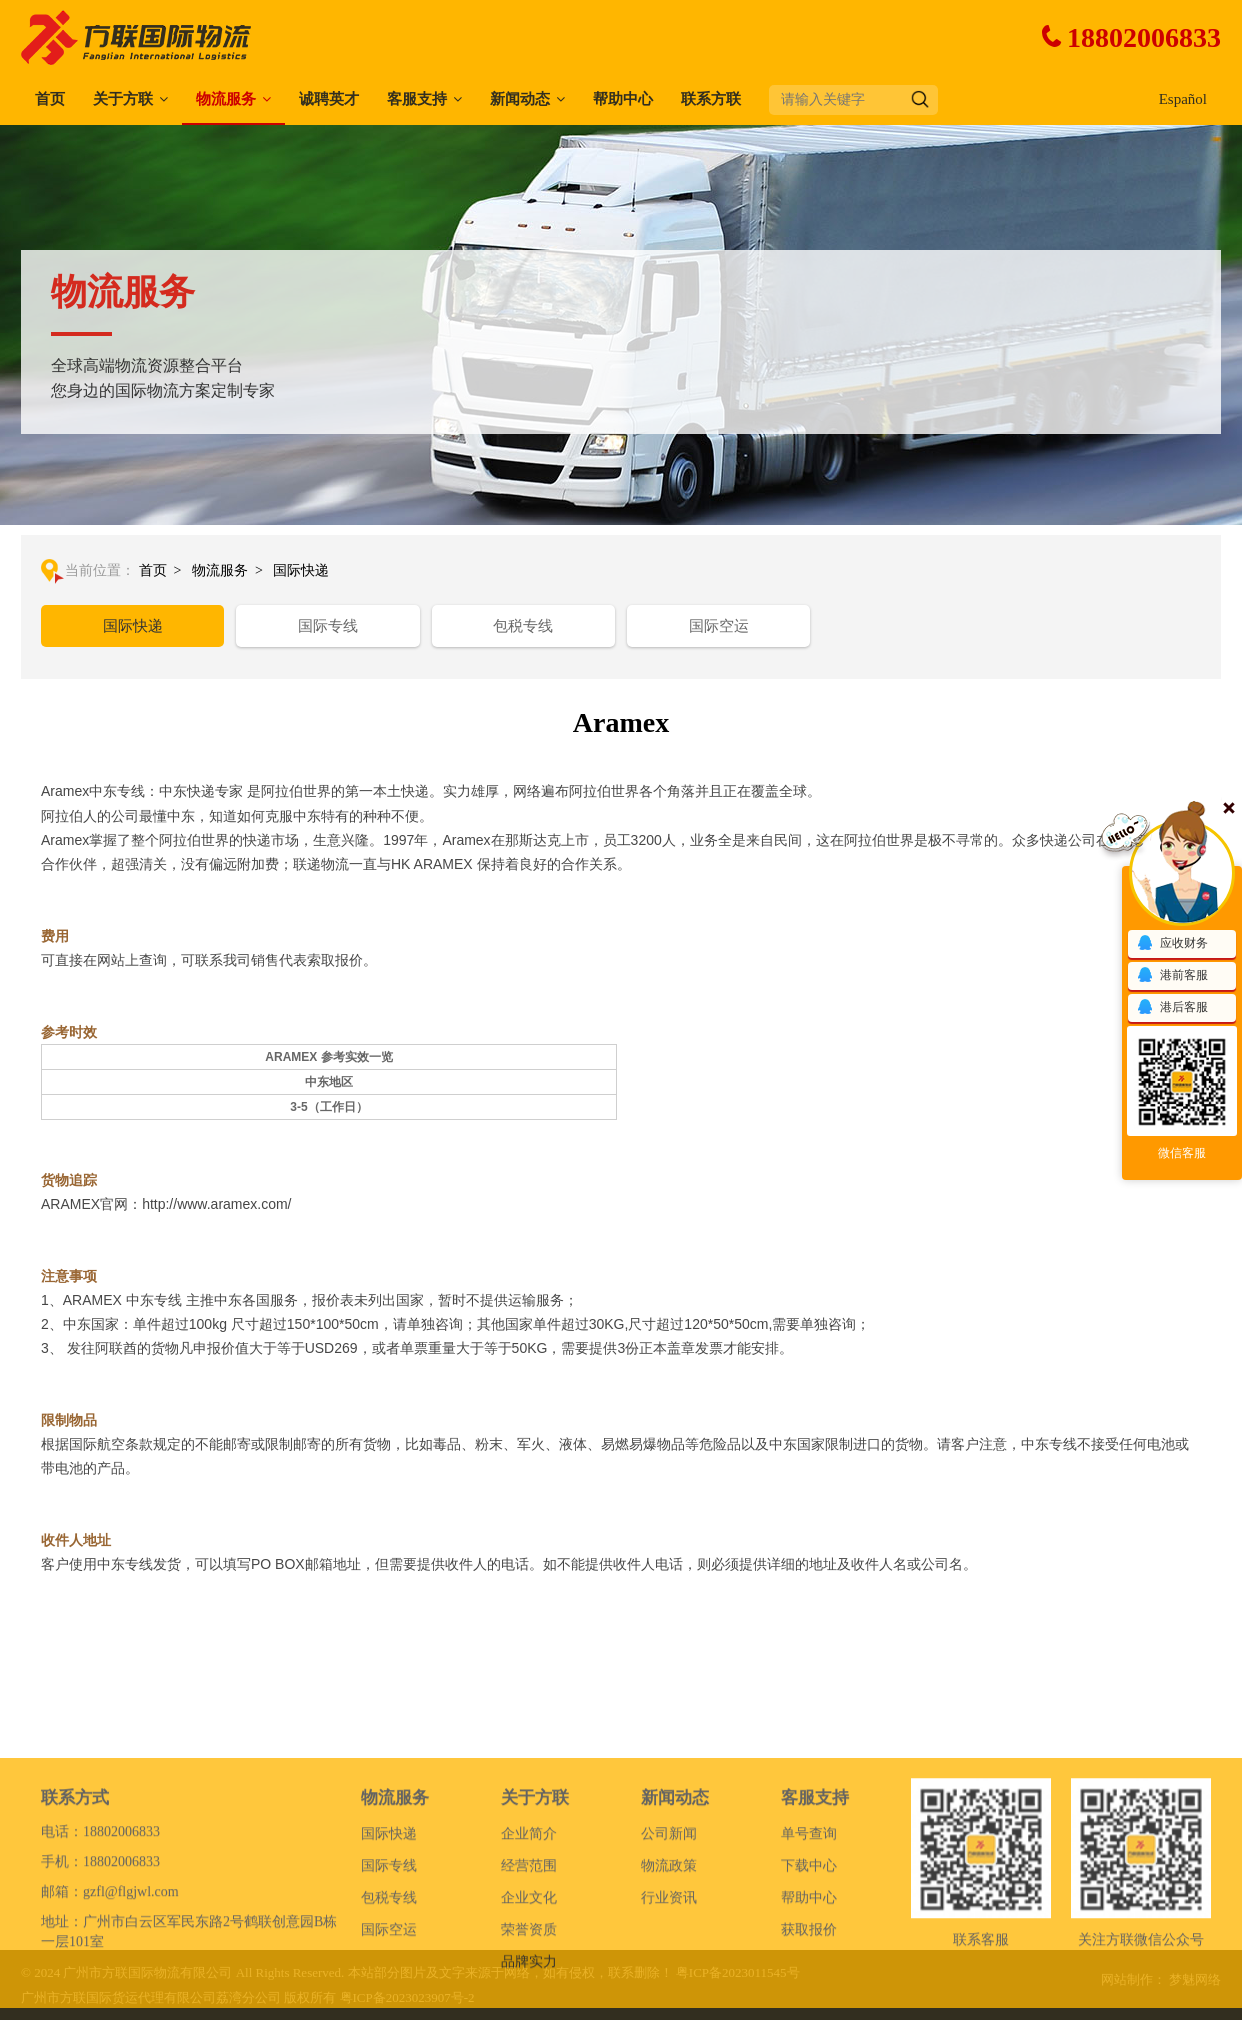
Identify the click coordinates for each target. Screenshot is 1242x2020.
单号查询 (809, 1905)
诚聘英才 (329, 99)
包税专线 (523, 626)
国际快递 (301, 570)
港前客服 (1172, 976)
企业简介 (529, 1905)
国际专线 (328, 626)
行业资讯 (669, 1969)
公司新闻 (669, 1905)
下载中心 (809, 1937)
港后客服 (1172, 1008)
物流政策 (669, 1937)
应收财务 (1172, 944)
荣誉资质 (529, 2001)
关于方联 (123, 99)
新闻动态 (520, 99)
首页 (50, 99)
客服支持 (417, 99)
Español (1183, 99)
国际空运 (719, 626)
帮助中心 (623, 99)
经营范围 (529, 1937)
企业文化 (529, 1969)
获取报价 (809, 2001)
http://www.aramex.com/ (216, 1204)
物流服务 (226, 99)
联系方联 (711, 99)
